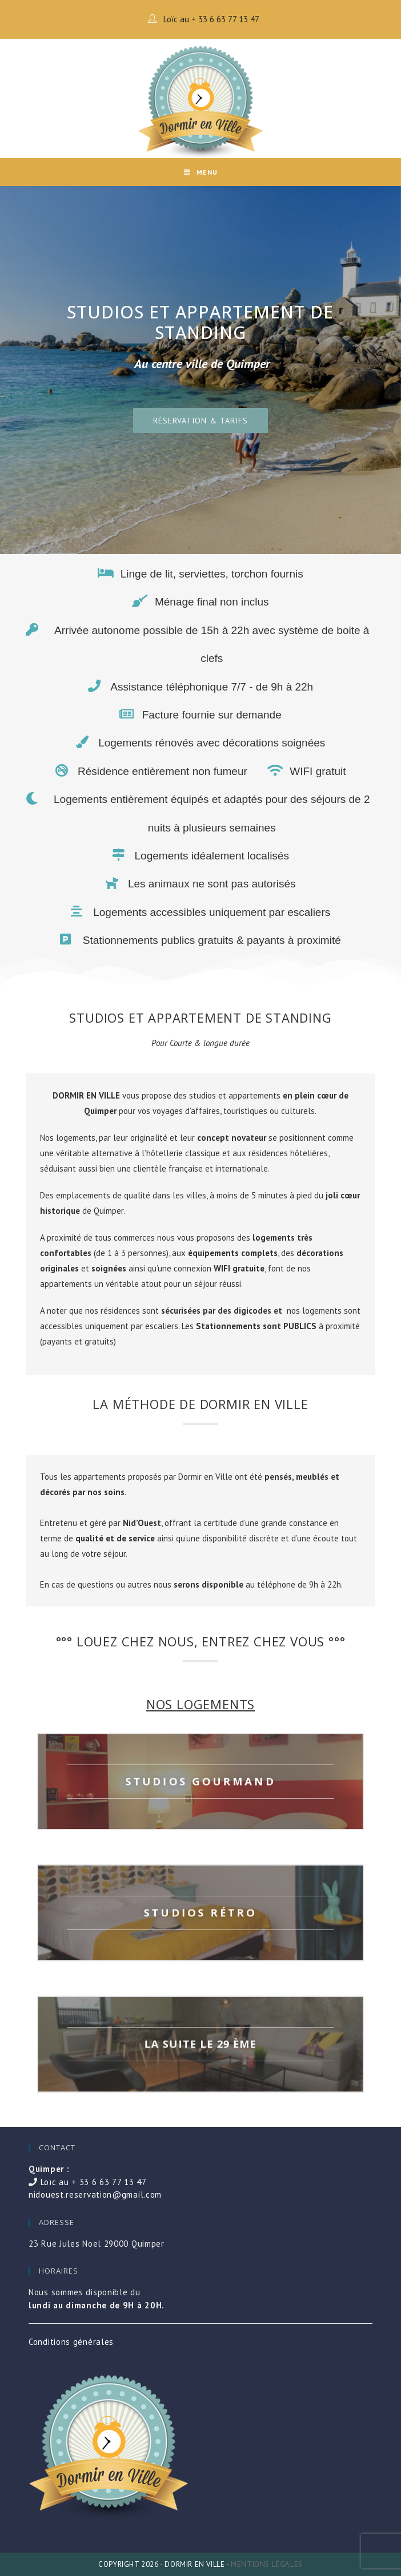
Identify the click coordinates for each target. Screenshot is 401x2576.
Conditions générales (71, 2341)
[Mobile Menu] (200, 172)
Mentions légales (267, 2564)
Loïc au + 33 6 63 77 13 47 (210, 19)
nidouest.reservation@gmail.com (95, 2194)
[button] (200, 420)
